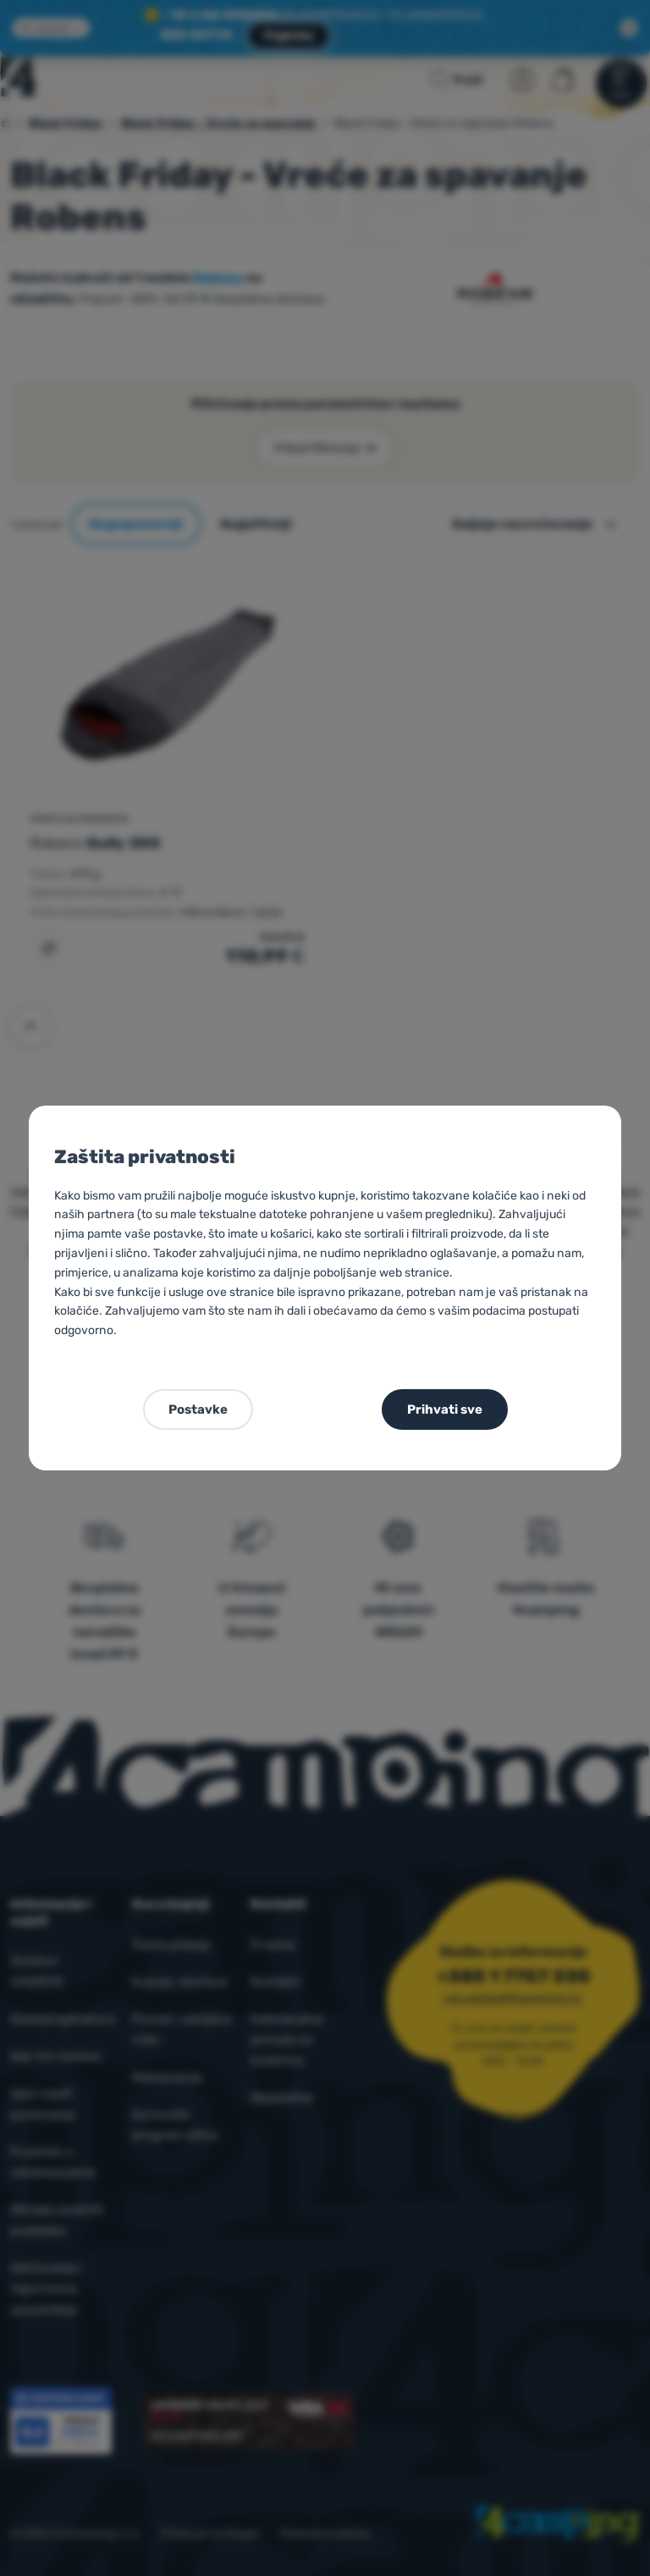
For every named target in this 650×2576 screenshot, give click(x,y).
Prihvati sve (444, 1409)
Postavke (198, 1409)
